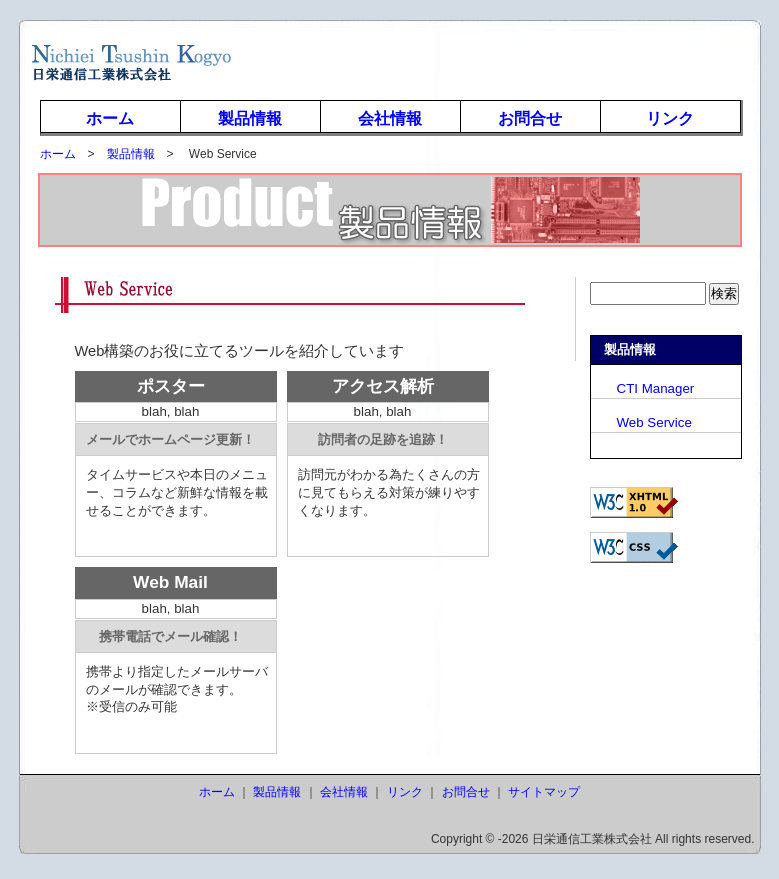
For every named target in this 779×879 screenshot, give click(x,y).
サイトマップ (544, 792)
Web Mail (170, 582)
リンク (670, 118)
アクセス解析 (383, 386)
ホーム (110, 118)
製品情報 (250, 118)
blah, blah (171, 411)
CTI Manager (643, 388)
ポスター (171, 386)
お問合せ (530, 118)
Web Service (641, 422)
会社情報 (390, 118)
